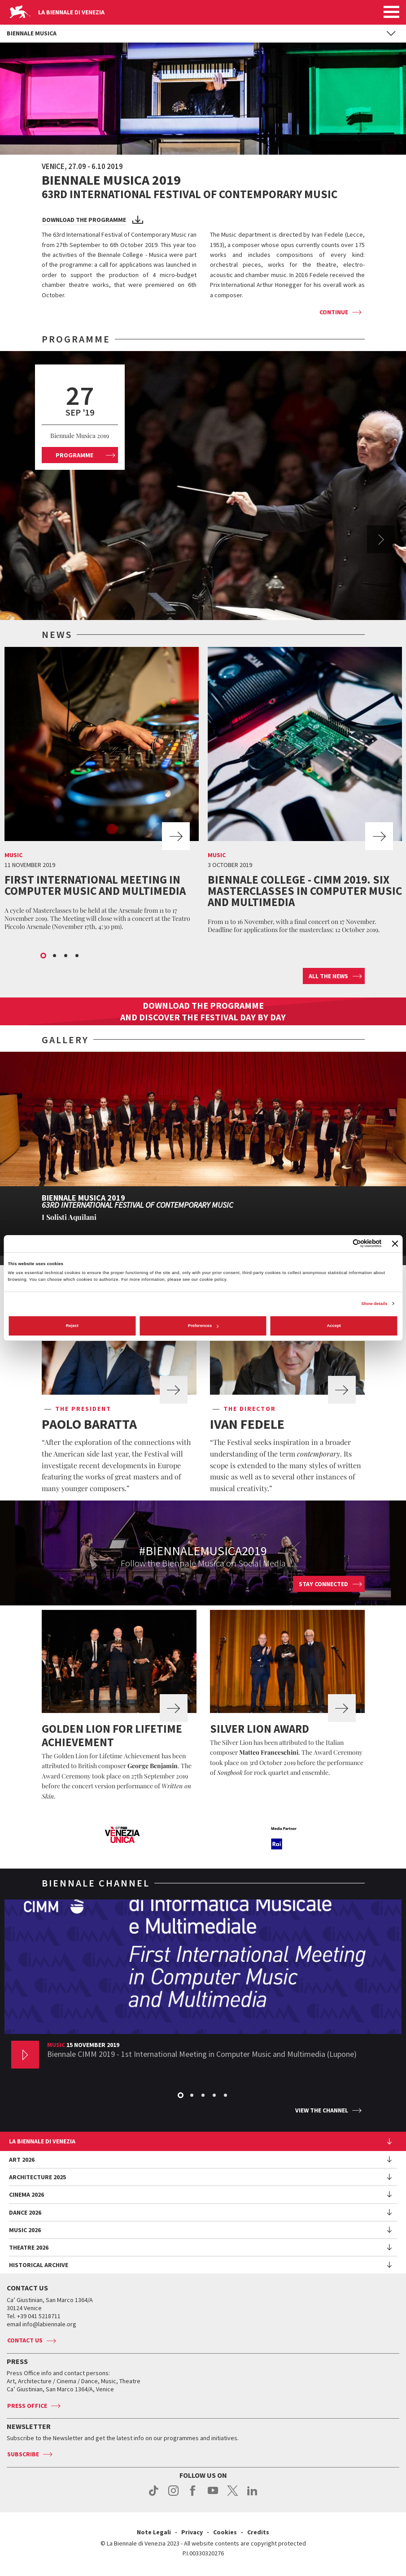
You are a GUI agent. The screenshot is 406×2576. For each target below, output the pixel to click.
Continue (333, 312)
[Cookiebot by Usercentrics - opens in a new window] (342, 1243)
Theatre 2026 (28, 2247)
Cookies (225, 2532)
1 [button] (44, 956)
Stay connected (323, 1584)
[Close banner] (395, 1243)
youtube (213, 2495)
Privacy (192, 2532)
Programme (74, 455)
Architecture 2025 (37, 2177)
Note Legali (154, 2532)
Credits (258, 2532)
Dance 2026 (25, 2212)
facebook (193, 2495)
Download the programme (84, 220)
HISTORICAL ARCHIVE (38, 2265)
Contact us (25, 2340)
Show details (374, 1303)
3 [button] (66, 956)
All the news (328, 976)
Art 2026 (22, 2159)
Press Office (27, 2406)
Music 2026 (25, 2230)
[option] (203, 485)
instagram (173, 2495)
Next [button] (381, 539)
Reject (72, 1325)
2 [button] (55, 956)
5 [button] (226, 2096)
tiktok (153, 2495)
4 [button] (77, 956)
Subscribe (23, 2454)
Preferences (203, 1325)
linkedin (252, 2495)
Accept (334, 1325)
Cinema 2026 (26, 2194)
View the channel (321, 2110)
